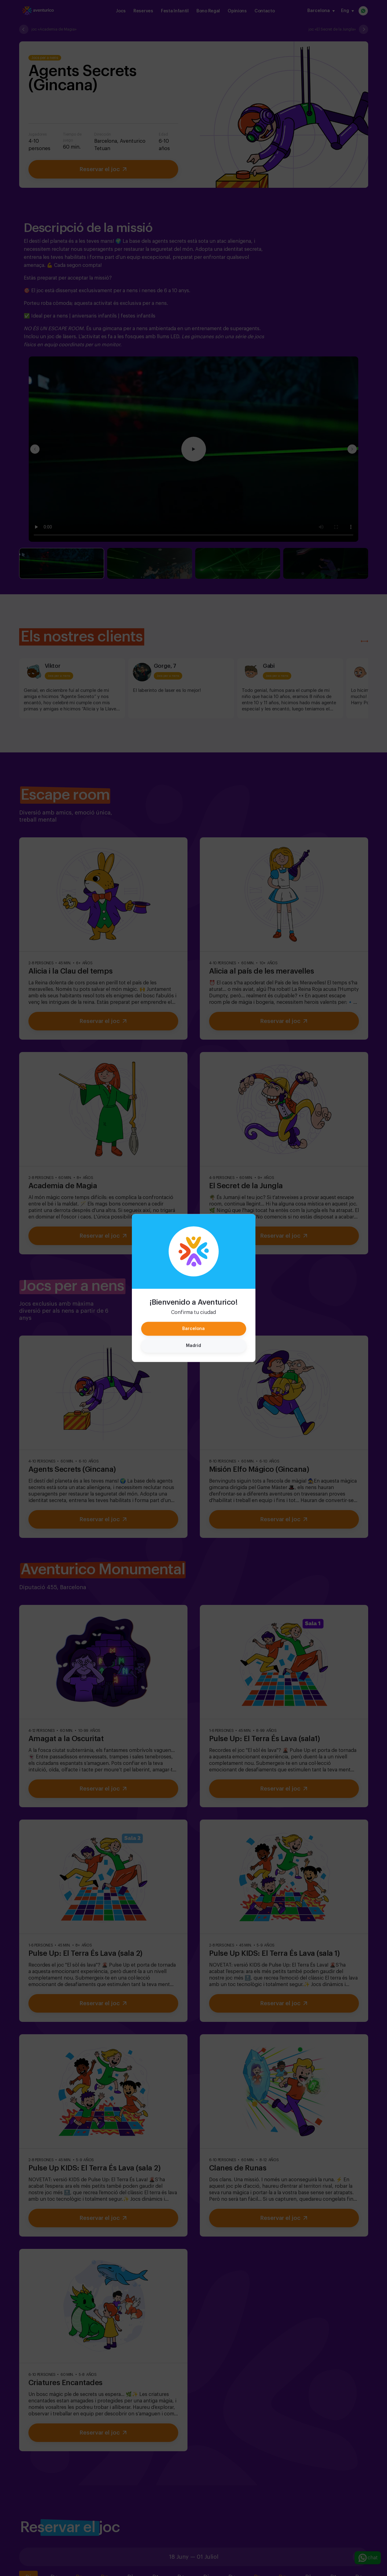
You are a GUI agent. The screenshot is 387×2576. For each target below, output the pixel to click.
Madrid (193, 1346)
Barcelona (193, 1329)
